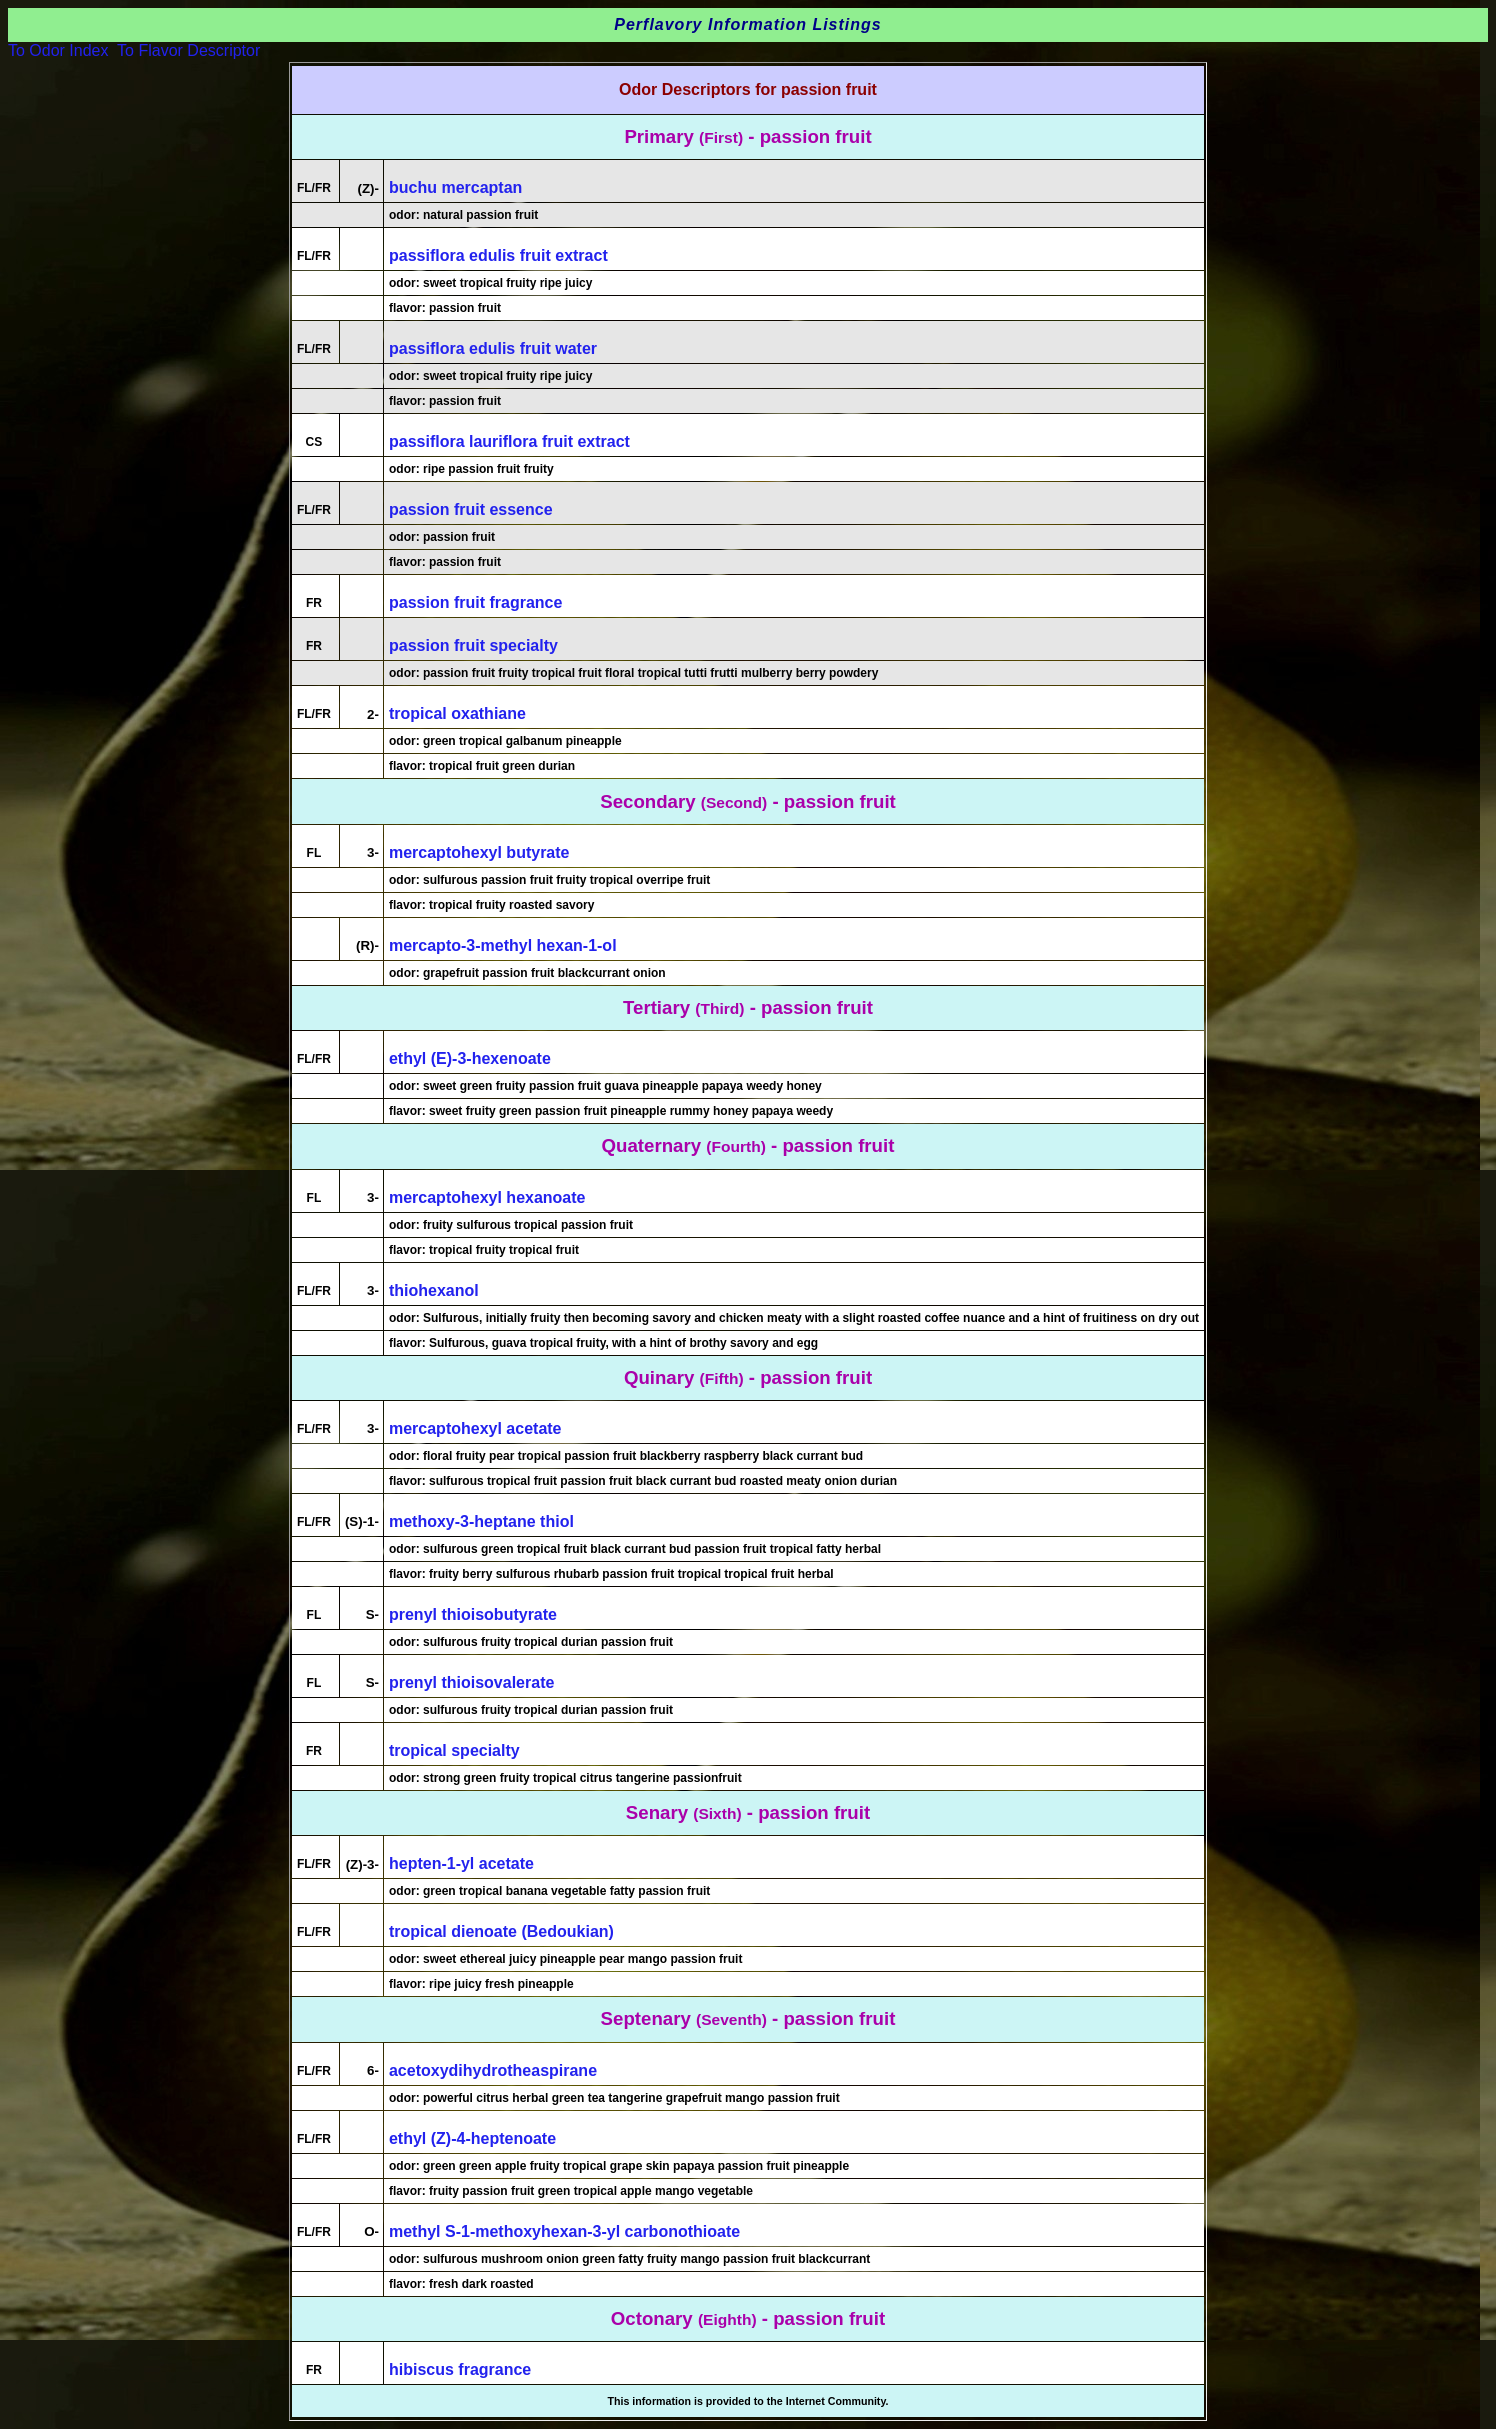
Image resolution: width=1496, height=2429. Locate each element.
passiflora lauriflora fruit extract (509, 441)
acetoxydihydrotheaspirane (493, 2070)
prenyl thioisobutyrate (473, 1614)
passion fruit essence (471, 509)
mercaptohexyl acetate (475, 1428)
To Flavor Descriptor (188, 50)
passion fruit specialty (473, 645)
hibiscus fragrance (460, 2369)
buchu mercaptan (455, 187)
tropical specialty (454, 1750)
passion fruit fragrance (475, 602)
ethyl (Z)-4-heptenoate (472, 2138)
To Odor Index (58, 50)
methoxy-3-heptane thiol (481, 1521)
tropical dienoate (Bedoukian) (501, 1931)
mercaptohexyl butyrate (479, 852)
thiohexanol (434, 1290)
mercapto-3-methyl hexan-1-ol (503, 945)
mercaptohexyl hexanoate (487, 1197)
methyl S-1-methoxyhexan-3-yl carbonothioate (564, 2231)
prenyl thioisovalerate (471, 1682)
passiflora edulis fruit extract (498, 255)
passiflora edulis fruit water (493, 348)
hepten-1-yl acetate (461, 1863)
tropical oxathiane (457, 713)
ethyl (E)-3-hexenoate (470, 1058)
